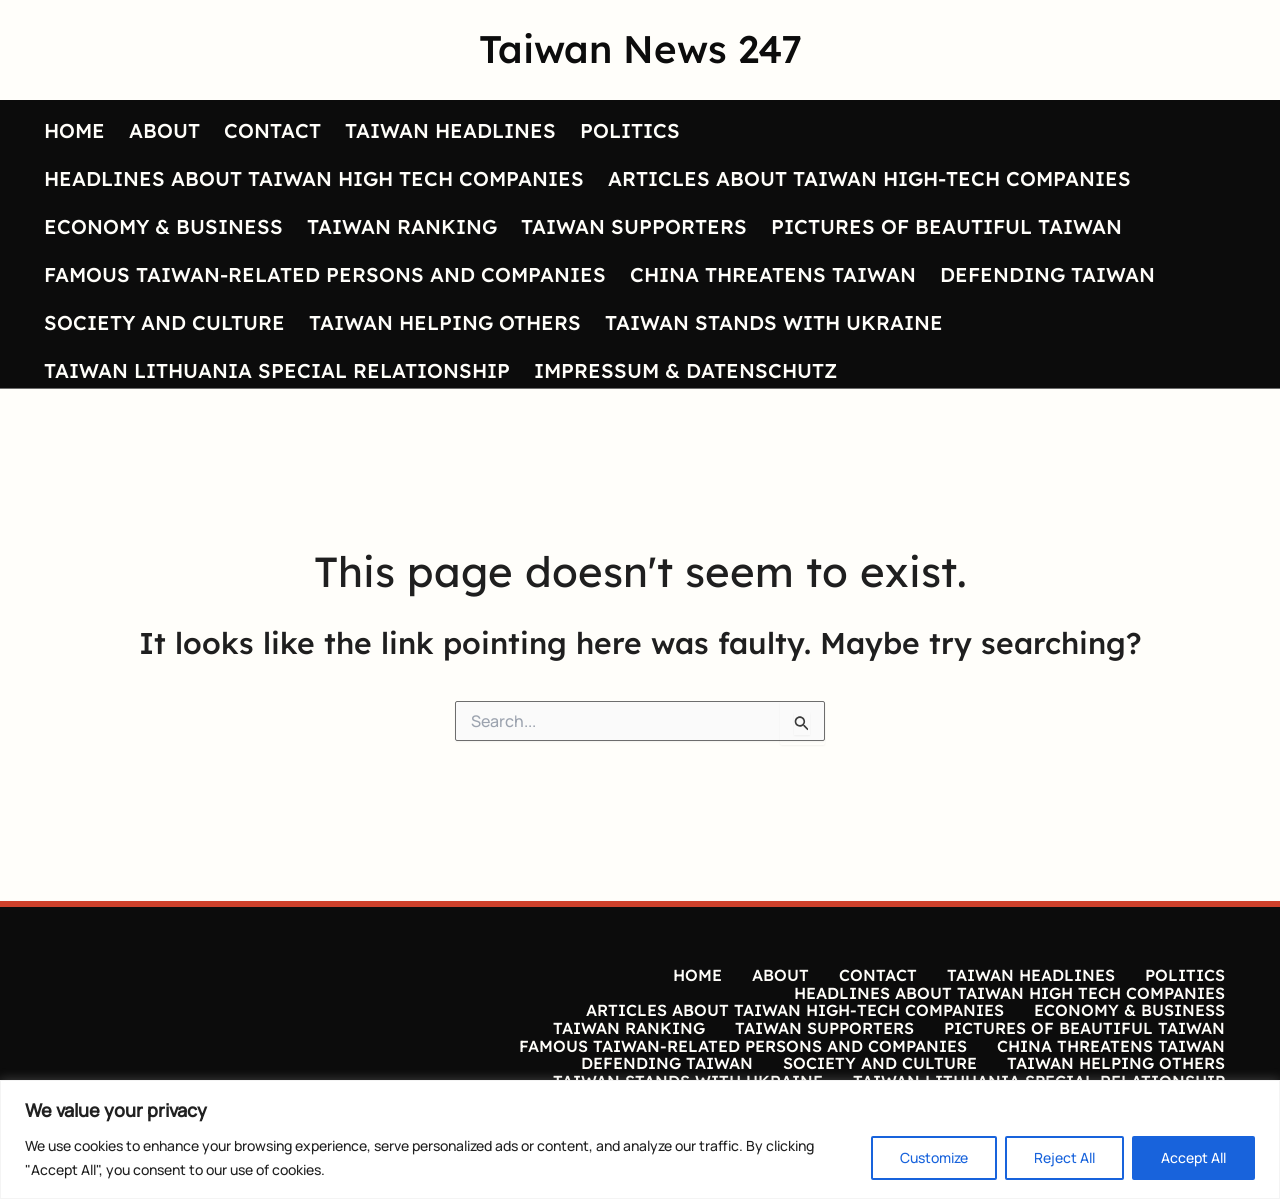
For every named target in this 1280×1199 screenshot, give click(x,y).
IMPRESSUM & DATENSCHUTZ (685, 370)
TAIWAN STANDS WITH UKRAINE (774, 322)
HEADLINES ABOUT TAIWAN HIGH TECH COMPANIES (314, 178)
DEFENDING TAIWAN (1047, 274)
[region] (640, 1139)
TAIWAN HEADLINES (450, 130)
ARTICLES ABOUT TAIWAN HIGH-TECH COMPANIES (869, 178)
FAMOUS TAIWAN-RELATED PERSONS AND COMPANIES (325, 274)
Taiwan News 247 (640, 49)
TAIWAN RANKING (402, 226)
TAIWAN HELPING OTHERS (445, 322)
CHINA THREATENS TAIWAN (773, 274)
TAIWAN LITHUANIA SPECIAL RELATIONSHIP (277, 370)
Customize (934, 1157)
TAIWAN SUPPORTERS (634, 226)
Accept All (1193, 1157)
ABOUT (164, 130)
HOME (74, 130)
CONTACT (272, 130)
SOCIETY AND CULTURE (164, 322)
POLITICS (630, 130)
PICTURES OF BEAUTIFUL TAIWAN (946, 226)
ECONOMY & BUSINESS (163, 226)
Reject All (1064, 1157)
